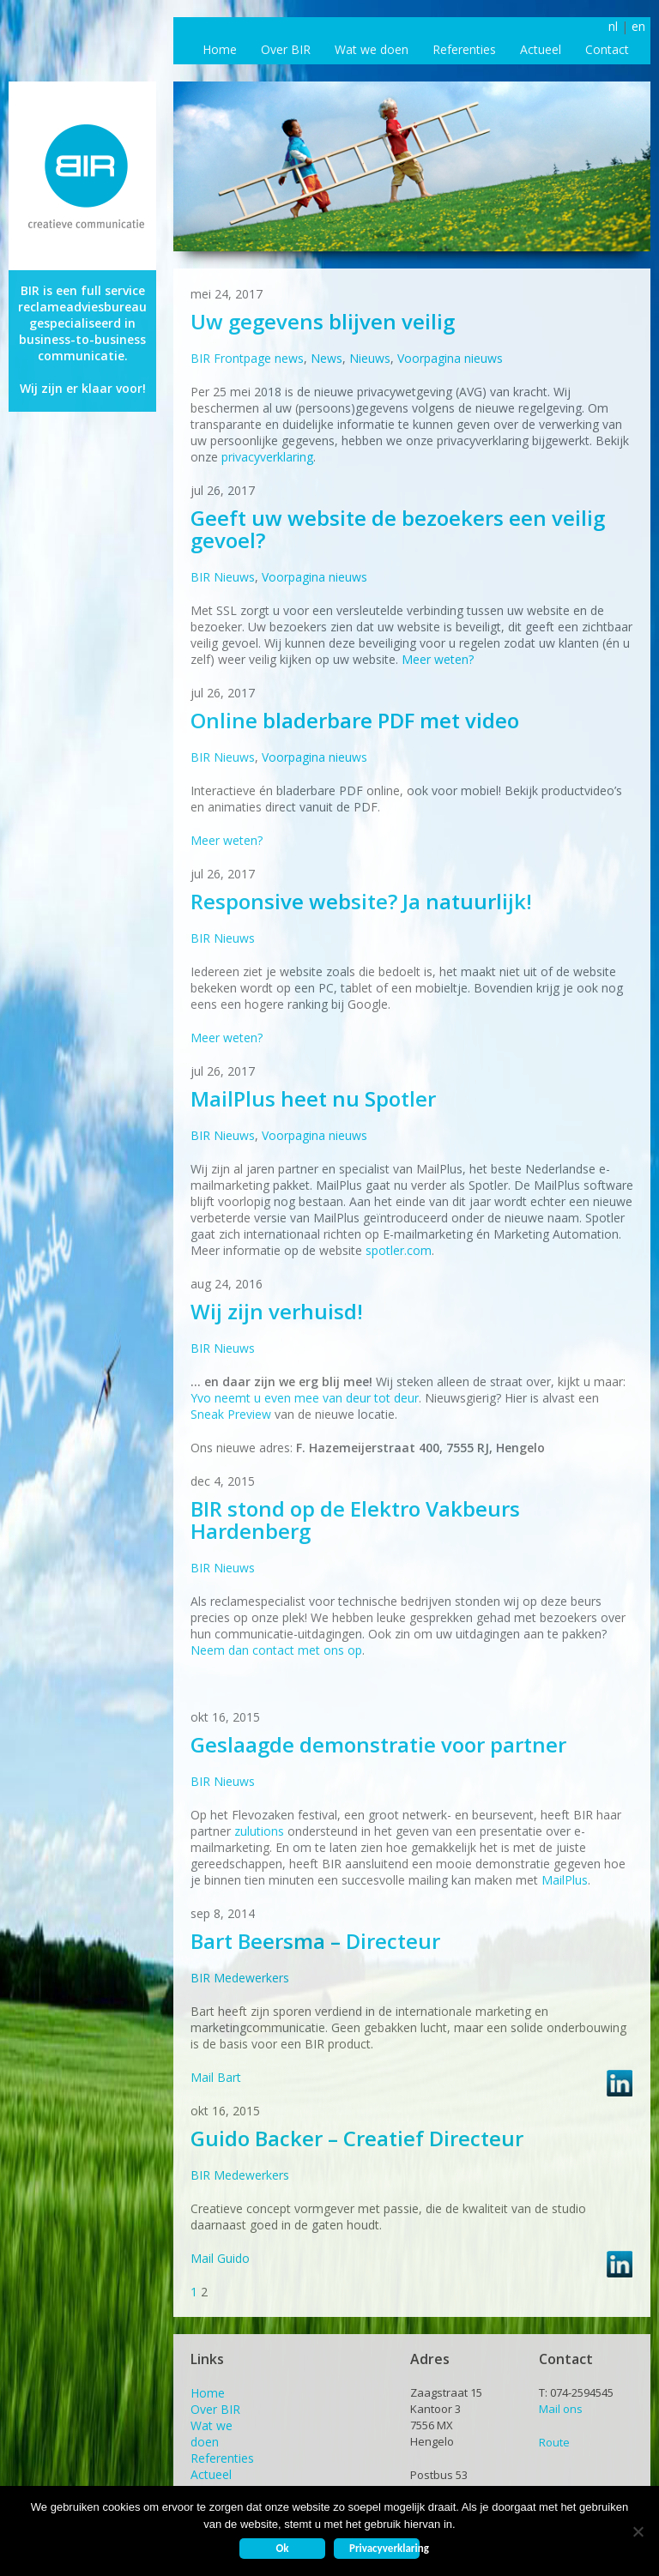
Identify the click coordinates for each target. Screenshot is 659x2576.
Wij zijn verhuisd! (276, 1311)
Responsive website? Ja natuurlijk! (361, 901)
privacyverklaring (267, 457)
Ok (281, 2548)
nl (613, 26)
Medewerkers (251, 1978)
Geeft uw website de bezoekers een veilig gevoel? (397, 529)
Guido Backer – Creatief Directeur (356, 2138)
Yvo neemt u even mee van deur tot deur (304, 1398)
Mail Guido (220, 2258)
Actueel (540, 49)
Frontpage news (259, 358)
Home (220, 49)
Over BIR (286, 49)
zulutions (259, 1831)
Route (554, 2442)
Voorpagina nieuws (450, 358)
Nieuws (369, 358)
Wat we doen (371, 49)
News (326, 358)
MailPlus (564, 1880)
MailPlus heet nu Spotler (313, 1098)
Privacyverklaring (384, 2548)
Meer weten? (438, 659)
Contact (607, 49)
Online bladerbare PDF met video (354, 720)
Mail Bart (215, 2077)
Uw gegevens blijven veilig (322, 321)
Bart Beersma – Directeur (315, 1941)
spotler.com (399, 1250)
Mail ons (561, 2408)
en (638, 26)
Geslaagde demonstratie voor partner (378, 1744)
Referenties (464, 49)
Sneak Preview (230, 1414)
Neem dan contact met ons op (276, 1650)
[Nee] (637, 2531)
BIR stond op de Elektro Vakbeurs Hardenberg (355, 1519)
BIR (200, 358)
